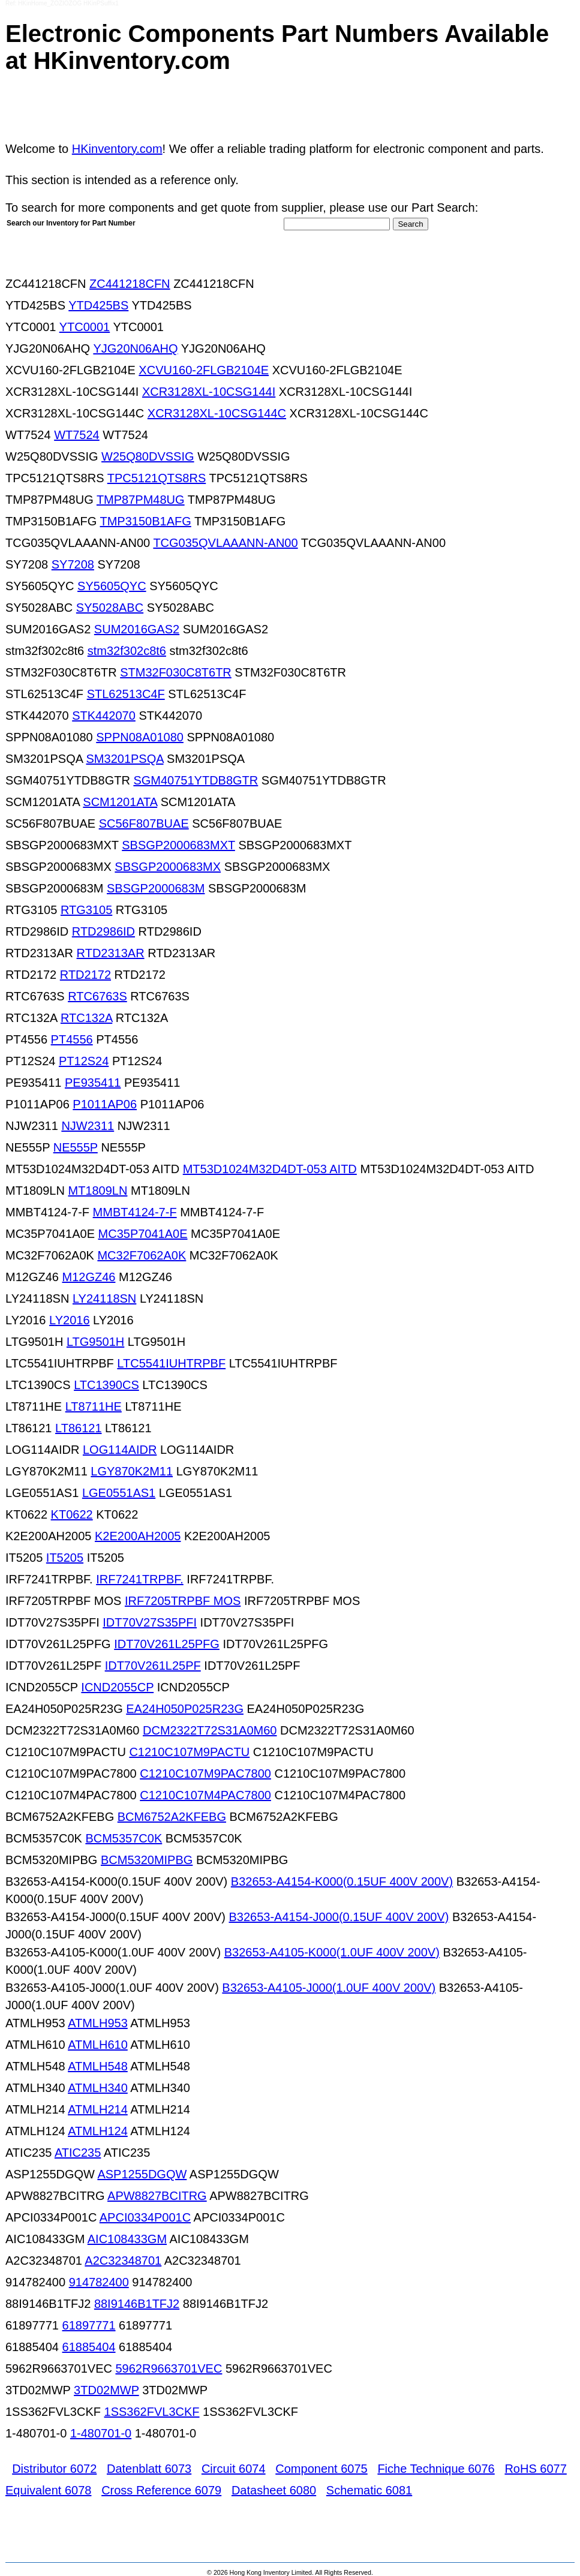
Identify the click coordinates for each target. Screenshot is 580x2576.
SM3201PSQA (125, 758)
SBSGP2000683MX (168, 866)
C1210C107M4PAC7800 (205, 1795)
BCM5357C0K (123, 1838)
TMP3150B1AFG (145, 521)
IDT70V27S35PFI (150, 1622)
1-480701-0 (100, 2433)
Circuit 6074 (234, 2468)
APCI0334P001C (145, 2217)
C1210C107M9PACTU (189, 1752)
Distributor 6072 (54, 2468)
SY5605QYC (111, 586)
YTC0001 (84, 326)
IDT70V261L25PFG (167, 1644)
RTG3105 (86, 909)
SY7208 (73, 564)
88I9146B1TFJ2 (136, 2303)
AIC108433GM (127, 2239)
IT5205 (64, 1557)
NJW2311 (87, 1125)
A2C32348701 (123, 2260)
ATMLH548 (98, 2066)
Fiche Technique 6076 (435, 2468)
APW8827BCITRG (157, 2195)
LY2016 (69, 1320)
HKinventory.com (117, 148)
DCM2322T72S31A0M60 (210, 1730)
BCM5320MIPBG (147, 1859)
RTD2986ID (103, 931)
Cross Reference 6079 (161, 2490)
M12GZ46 (88, 1277)
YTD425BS (98, 305)
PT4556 (72, 1039)
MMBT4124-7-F (135, 1212)
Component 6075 (321, 2468)
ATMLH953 (98, 2023)
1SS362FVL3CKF (152, 2411)
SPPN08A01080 (140, 737)
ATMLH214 (98, 2109)
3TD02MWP (106, 2390)
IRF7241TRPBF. (140, 1579)
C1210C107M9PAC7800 (205, 1773)
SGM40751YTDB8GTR (195, 780)
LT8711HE (93, 1406)
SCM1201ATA (120, 801)
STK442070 (104, 715)
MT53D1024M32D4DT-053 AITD (270, 1169)
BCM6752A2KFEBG (172, 1816)
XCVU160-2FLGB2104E (204, 370)
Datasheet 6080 (274, 2490)
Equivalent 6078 (48, 2490)
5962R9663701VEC (168, 2368)
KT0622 (72, 1514)
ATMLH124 (98, 2131)
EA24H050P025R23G (185, 1708)
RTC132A (86, 1017)
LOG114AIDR (120, 1449)
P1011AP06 (105, 1104)
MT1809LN (98, 1190)
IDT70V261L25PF (153, 1665)
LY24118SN (104, 1298)
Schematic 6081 (369, 2490)
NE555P (75, 1147)
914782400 (99, 2282)
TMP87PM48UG (141, 499)
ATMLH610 (98, 2044)
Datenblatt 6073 (149, 2468)
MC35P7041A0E (143, 1233)
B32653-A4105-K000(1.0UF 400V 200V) (332, 1952)
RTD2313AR (111, 953)
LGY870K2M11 (132, 1471)
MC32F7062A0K (141, 1255)
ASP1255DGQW (142, 2174)
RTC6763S (97, 996)
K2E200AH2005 (138, 1536)
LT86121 (78, 1428)
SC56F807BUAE (144, 823)
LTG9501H (95, 1341)
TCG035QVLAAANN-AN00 (225, 542)
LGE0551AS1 (118, 1492)
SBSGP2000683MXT (178, 845)
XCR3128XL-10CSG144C (217, 413)
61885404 (89, 2346)
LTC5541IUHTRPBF (171, 1363)
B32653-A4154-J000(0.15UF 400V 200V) (339, 1916)
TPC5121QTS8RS (156, 478)
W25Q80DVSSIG (147, 456)
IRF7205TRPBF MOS (183, 1600)
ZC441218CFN (129, 283)
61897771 (89, 2325)
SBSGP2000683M (156, 888)
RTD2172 (85, 974)
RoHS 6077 (535, 2468)
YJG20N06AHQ (135, 348)
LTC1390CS (106, 1384)
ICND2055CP (117, 1687)
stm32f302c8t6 (127, 650)
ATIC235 (78, 2152)
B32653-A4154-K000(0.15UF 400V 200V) (342, 1881)
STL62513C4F (126, 694)
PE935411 (93, 1082)
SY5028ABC (109, 607)
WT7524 (77, 434)
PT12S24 (84, 1061)
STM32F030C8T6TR (176, 672)
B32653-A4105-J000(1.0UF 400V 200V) (328, 1987)
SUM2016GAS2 (136, 629)
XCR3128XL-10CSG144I (208, 391)
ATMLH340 (98, 2087)
